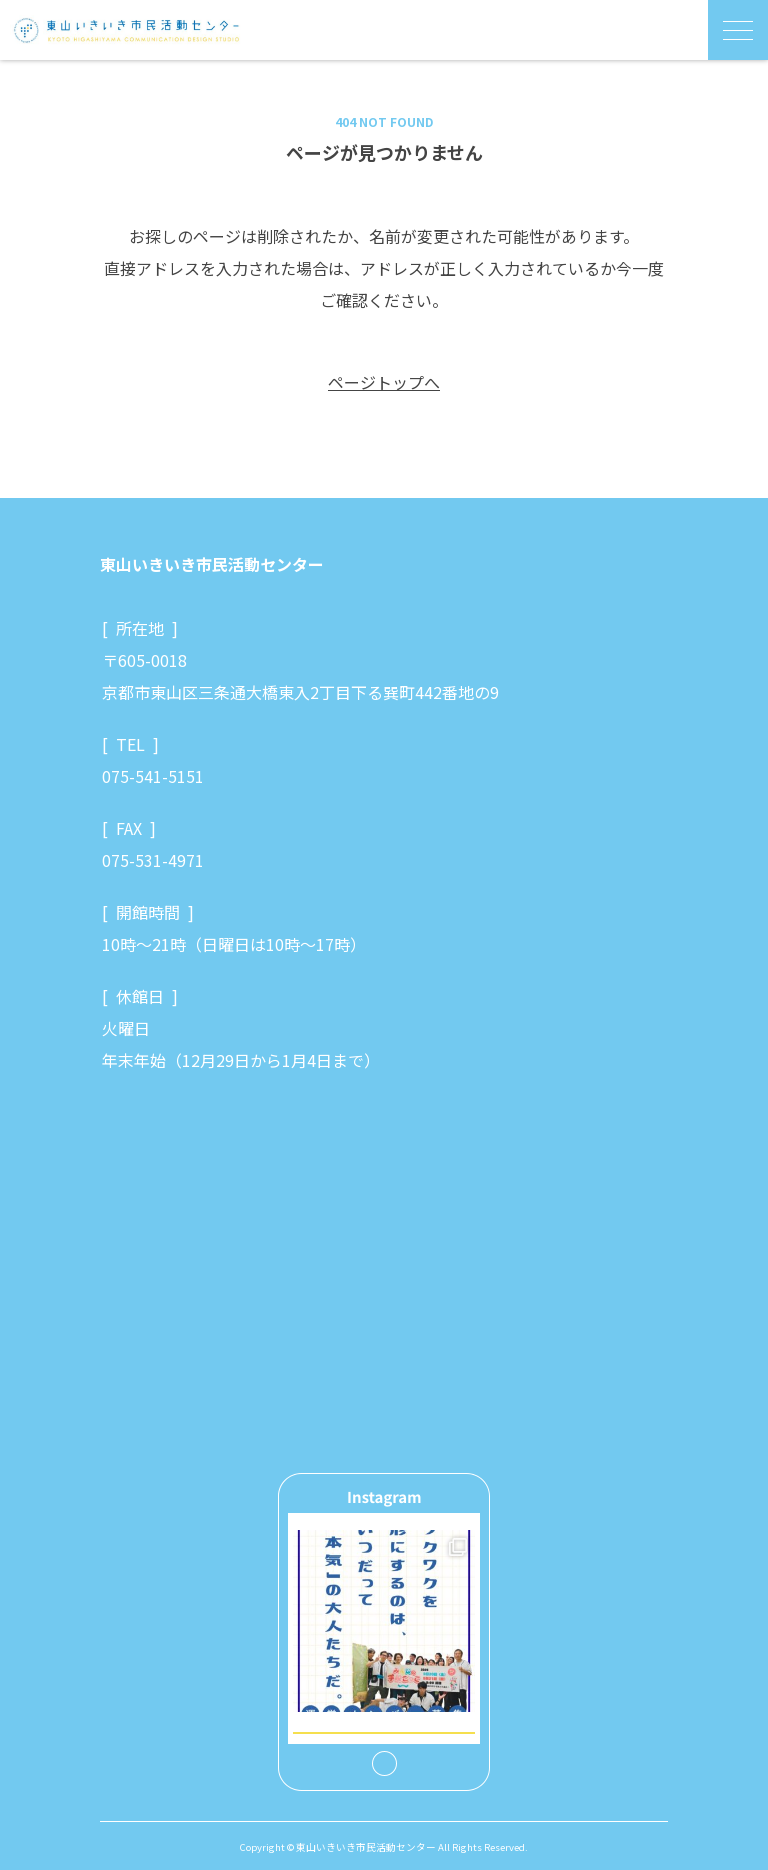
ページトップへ (384, 382)
